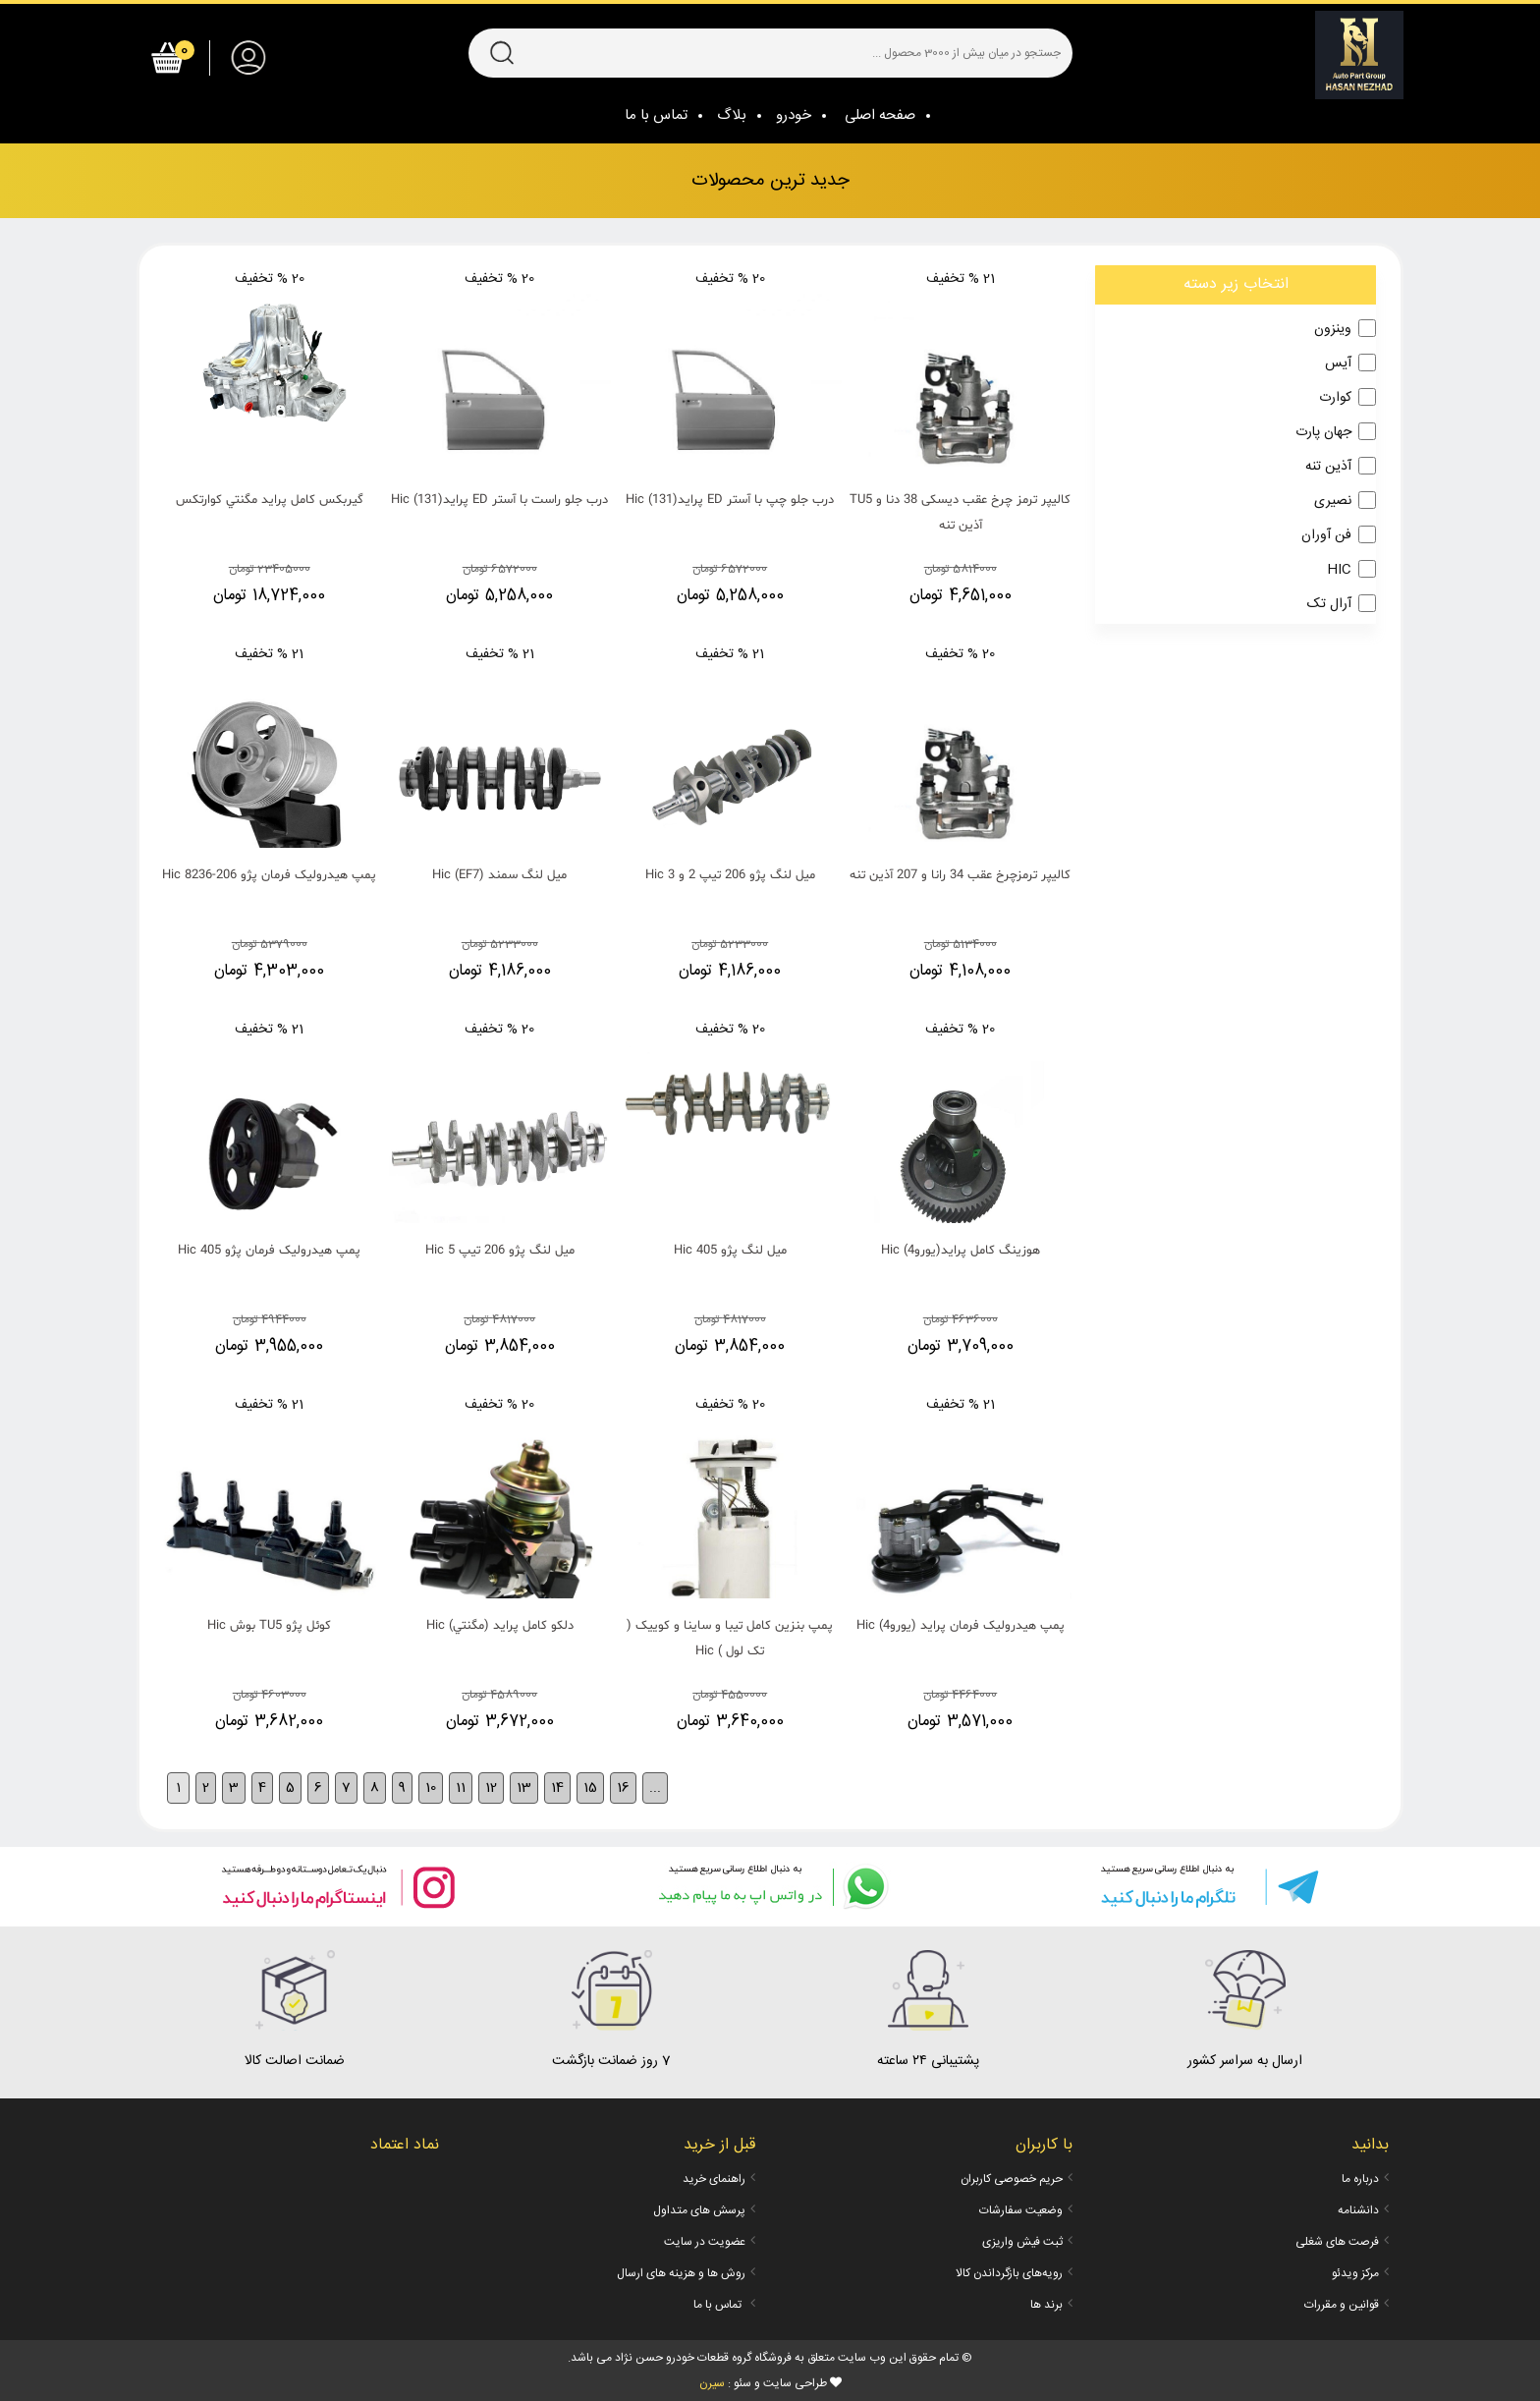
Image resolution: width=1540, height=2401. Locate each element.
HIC (1339, 570)
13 (524, 1788)
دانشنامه (1358, 2210)
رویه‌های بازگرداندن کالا (1009, 2273)
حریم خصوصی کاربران (1012, 2179)
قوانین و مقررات (1341, 2305)
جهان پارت (1323, 432)
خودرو (793, 115)
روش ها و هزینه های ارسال (681, 2273)
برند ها (1046, 2305)
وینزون (1332, 329)
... (655, 1788)
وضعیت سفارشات (1021, 2210)
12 (491, 1788)
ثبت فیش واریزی (1022, 2242)
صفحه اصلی (880, 115)
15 (590, 1788)
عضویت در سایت (704, 2242)
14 (557, 1788)
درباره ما (1360, 2179)
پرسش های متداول (699, 2210)
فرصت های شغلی (1337, 2242)
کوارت (1335, 398)
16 (623, 1788)
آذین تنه (1328, 466)
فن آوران (1326, 535)
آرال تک (1329, 604)
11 (461, 1788)
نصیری (1332, 501)
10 (430, 1788)
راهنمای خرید (714, 2179)
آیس (1338, 363)
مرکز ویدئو (1355, 2273)
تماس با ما (656, 115)
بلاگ (731, 115)
